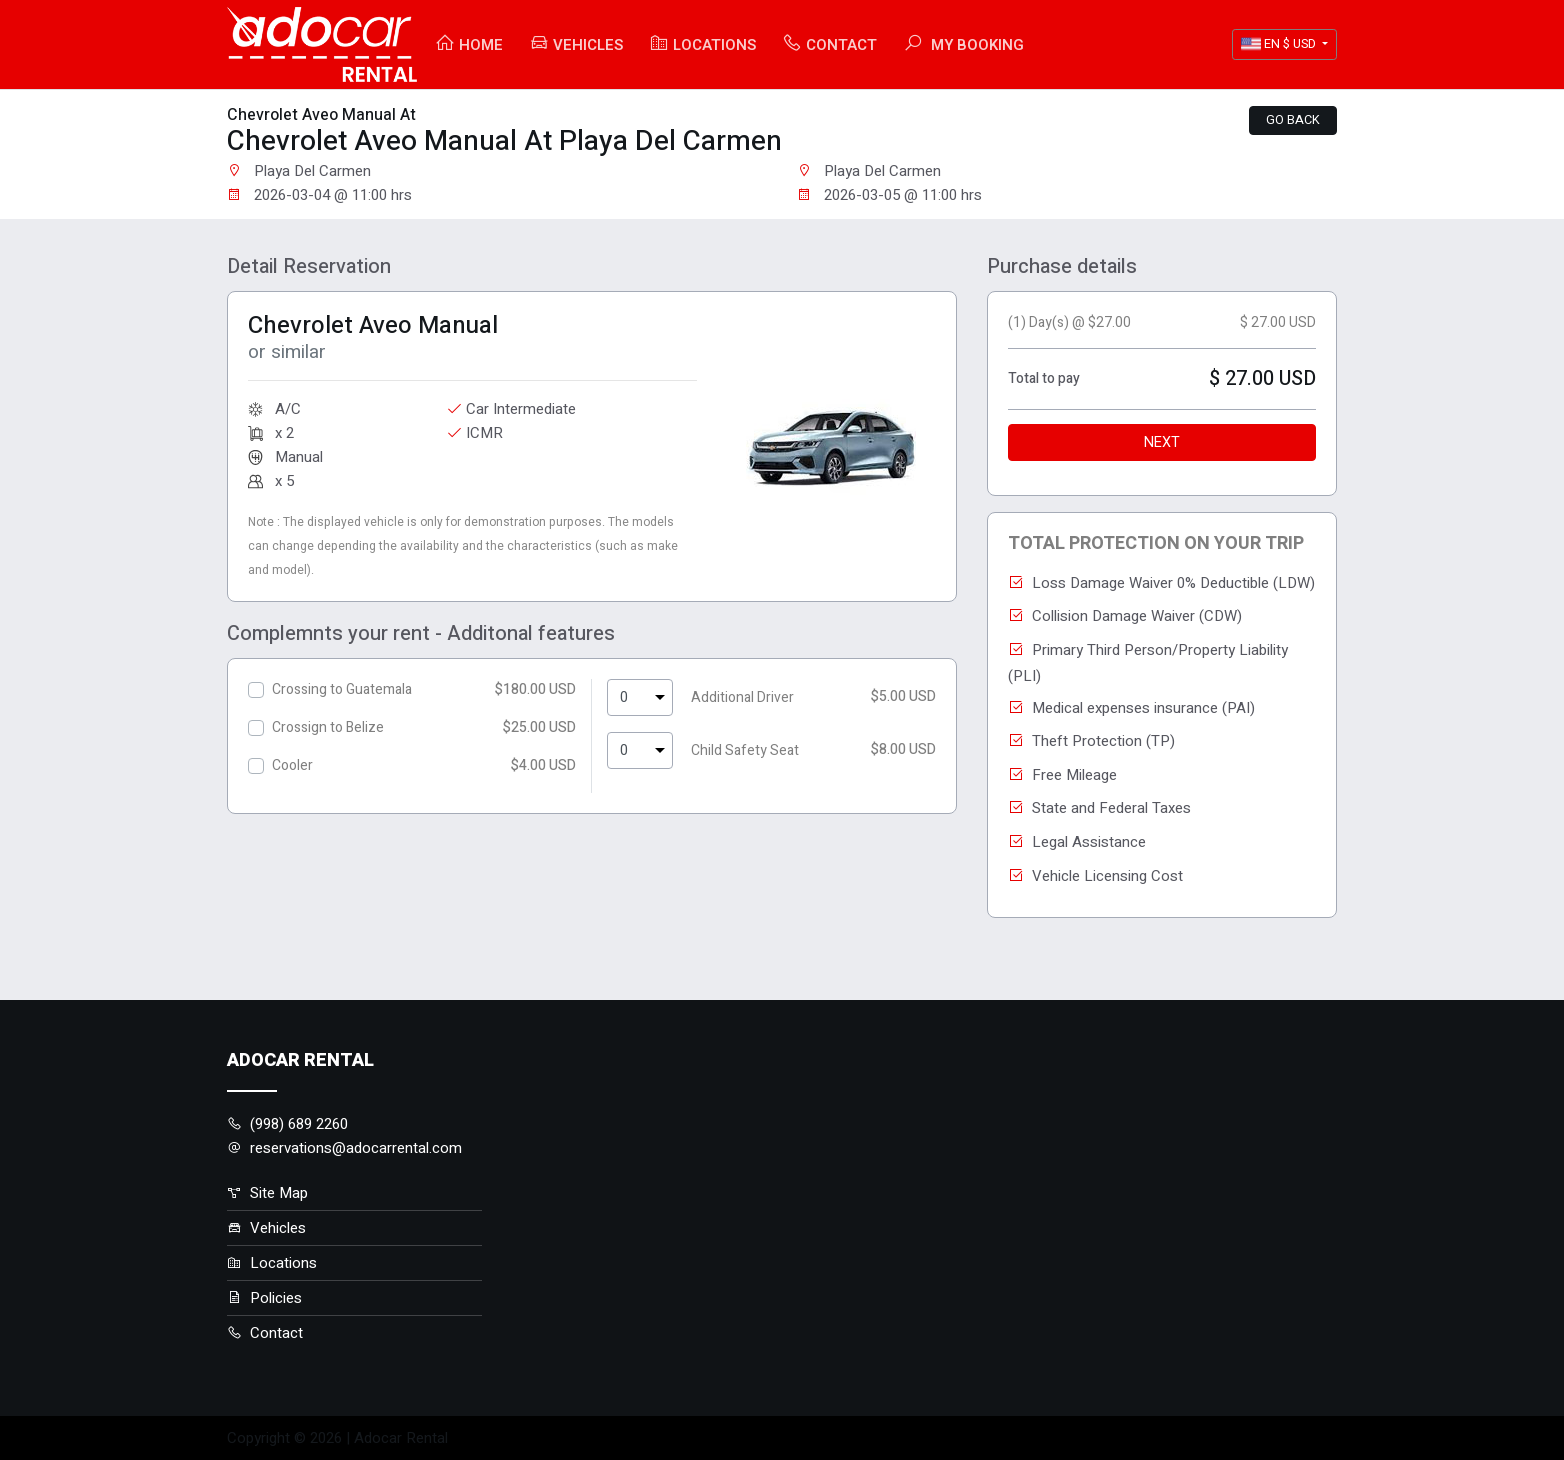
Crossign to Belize (328, 727)
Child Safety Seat (745, 750)
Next (1162, 442)
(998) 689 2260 (287, 1124)
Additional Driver (742, 697)
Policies (264, 1298)
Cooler (292, 765)
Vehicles (576, 44)
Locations (702, 44)
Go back (1293, 120)
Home (469, 44)
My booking (963, 44)
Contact (829, 44)
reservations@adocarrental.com (344, 1148)
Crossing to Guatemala (342, 689)
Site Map (267, 1193)
